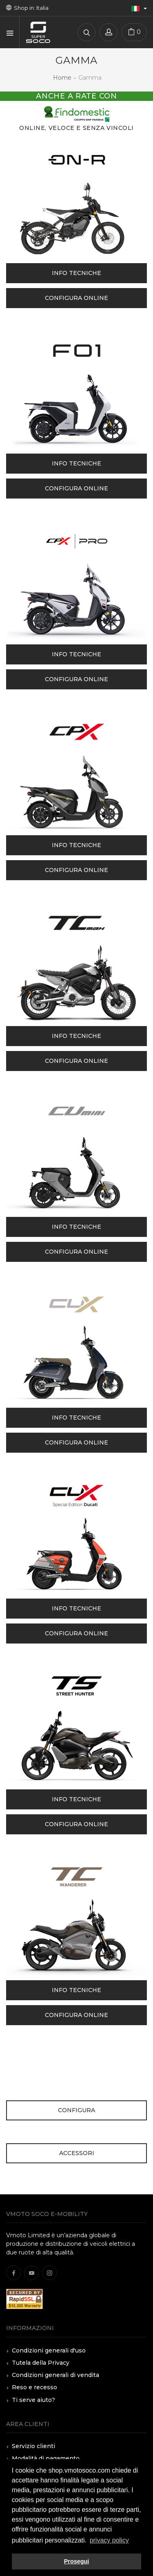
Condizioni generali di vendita (55, 2375)
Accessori (76, 2153)
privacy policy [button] (109, 2540)
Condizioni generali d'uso (49, 2350)
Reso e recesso (34, 2387)
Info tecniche (76, 273)
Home (62, 77)
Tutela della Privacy (40, 2362)
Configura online (76, 298)
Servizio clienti (33, 2446)
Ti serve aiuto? (33, 2400)
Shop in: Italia (27, 7)
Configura (76, 2110)
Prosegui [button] (76, 2561)
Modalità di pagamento (46, 2458)
